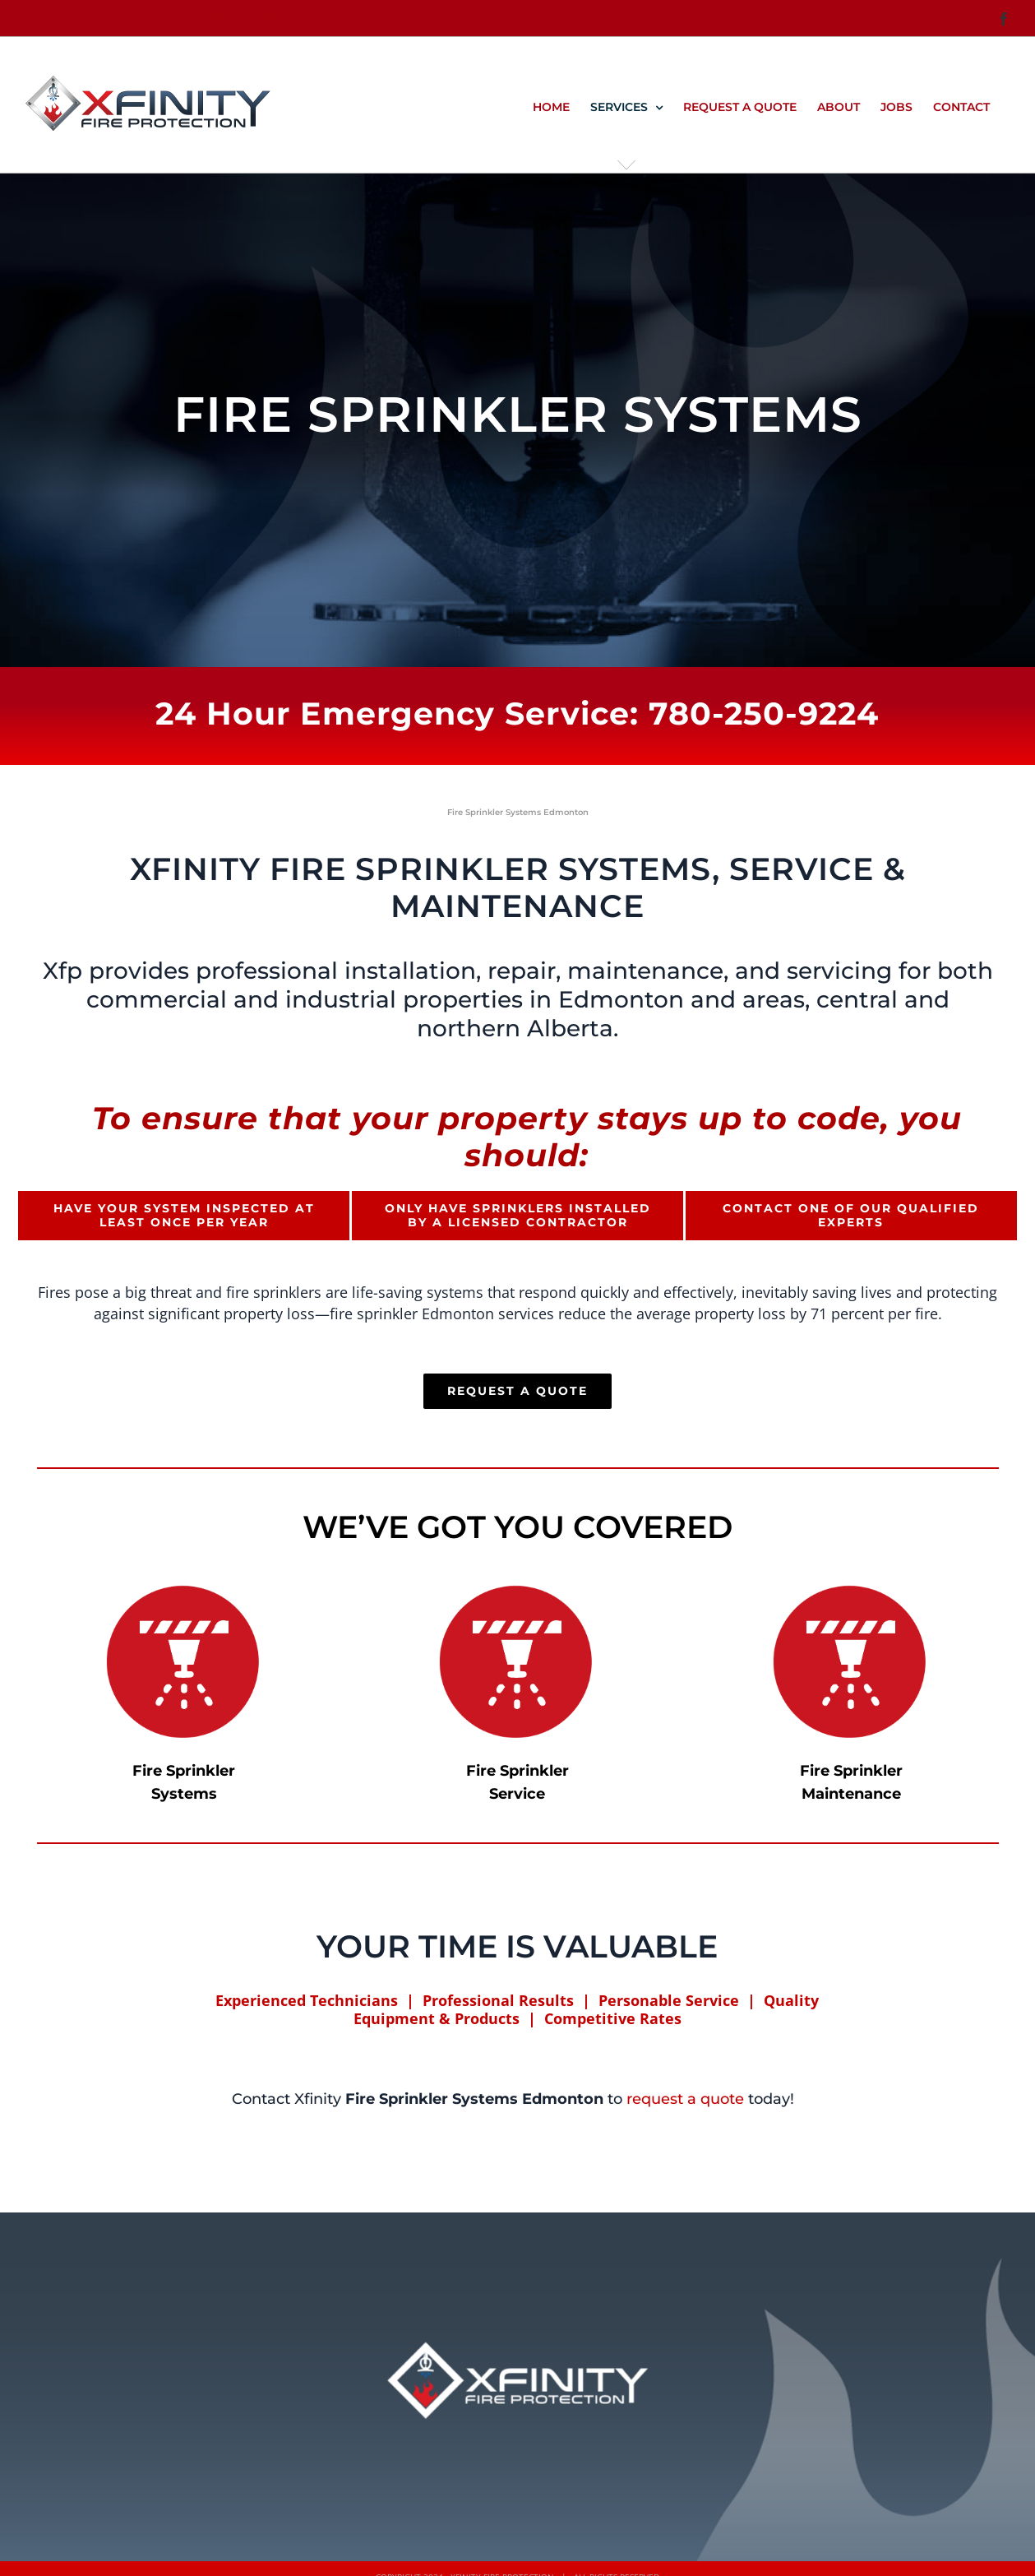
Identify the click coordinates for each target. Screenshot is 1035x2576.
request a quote (685, 2099)
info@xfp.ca (271, 18)
